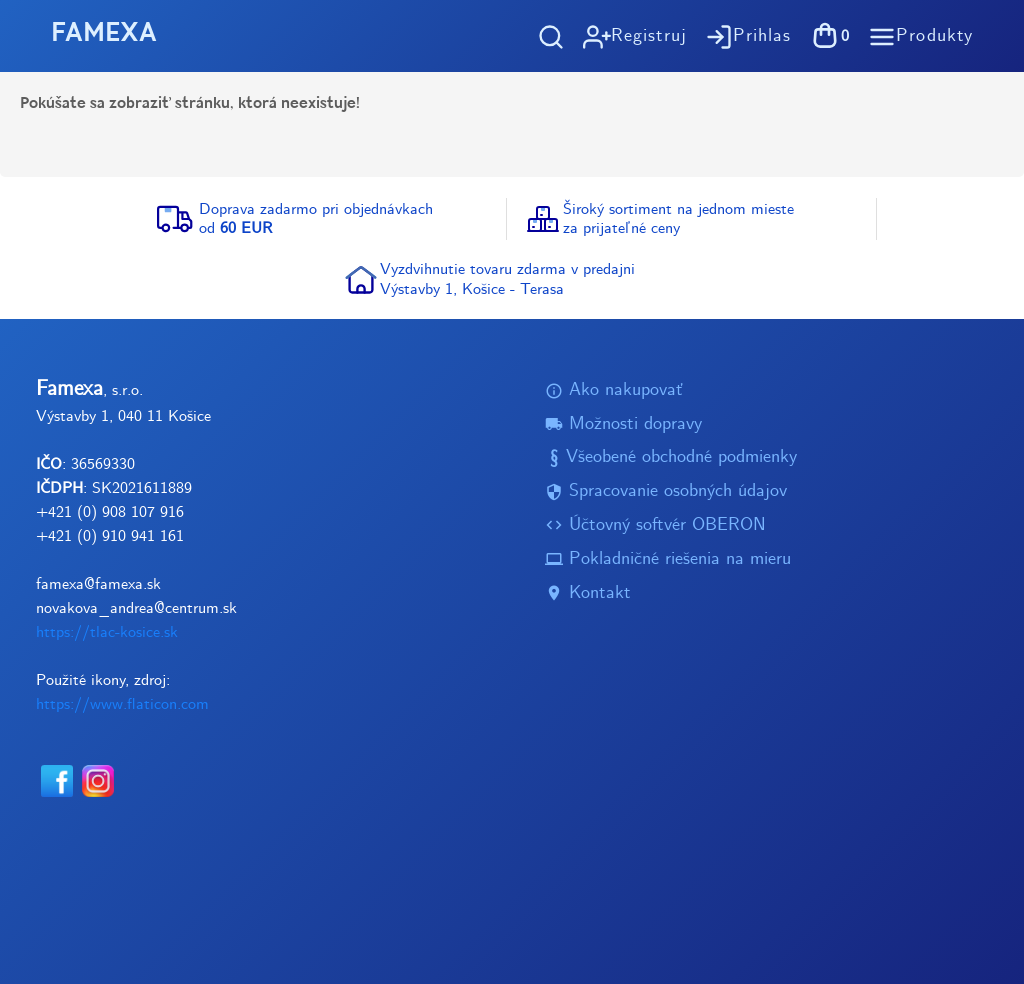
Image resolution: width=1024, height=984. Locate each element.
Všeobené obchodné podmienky (671, 458)
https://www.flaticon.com (122, 704)
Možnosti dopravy (623, 424)
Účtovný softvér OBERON (655, 525)
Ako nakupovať (614, 390)
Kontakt (588, 593)
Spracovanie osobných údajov (666, 491)
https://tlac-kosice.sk (107, 632)
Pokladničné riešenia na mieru (668, 559)
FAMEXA (104, 34)
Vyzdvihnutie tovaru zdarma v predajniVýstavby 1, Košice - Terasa (507, 279)
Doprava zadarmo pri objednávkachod (316, 219)
